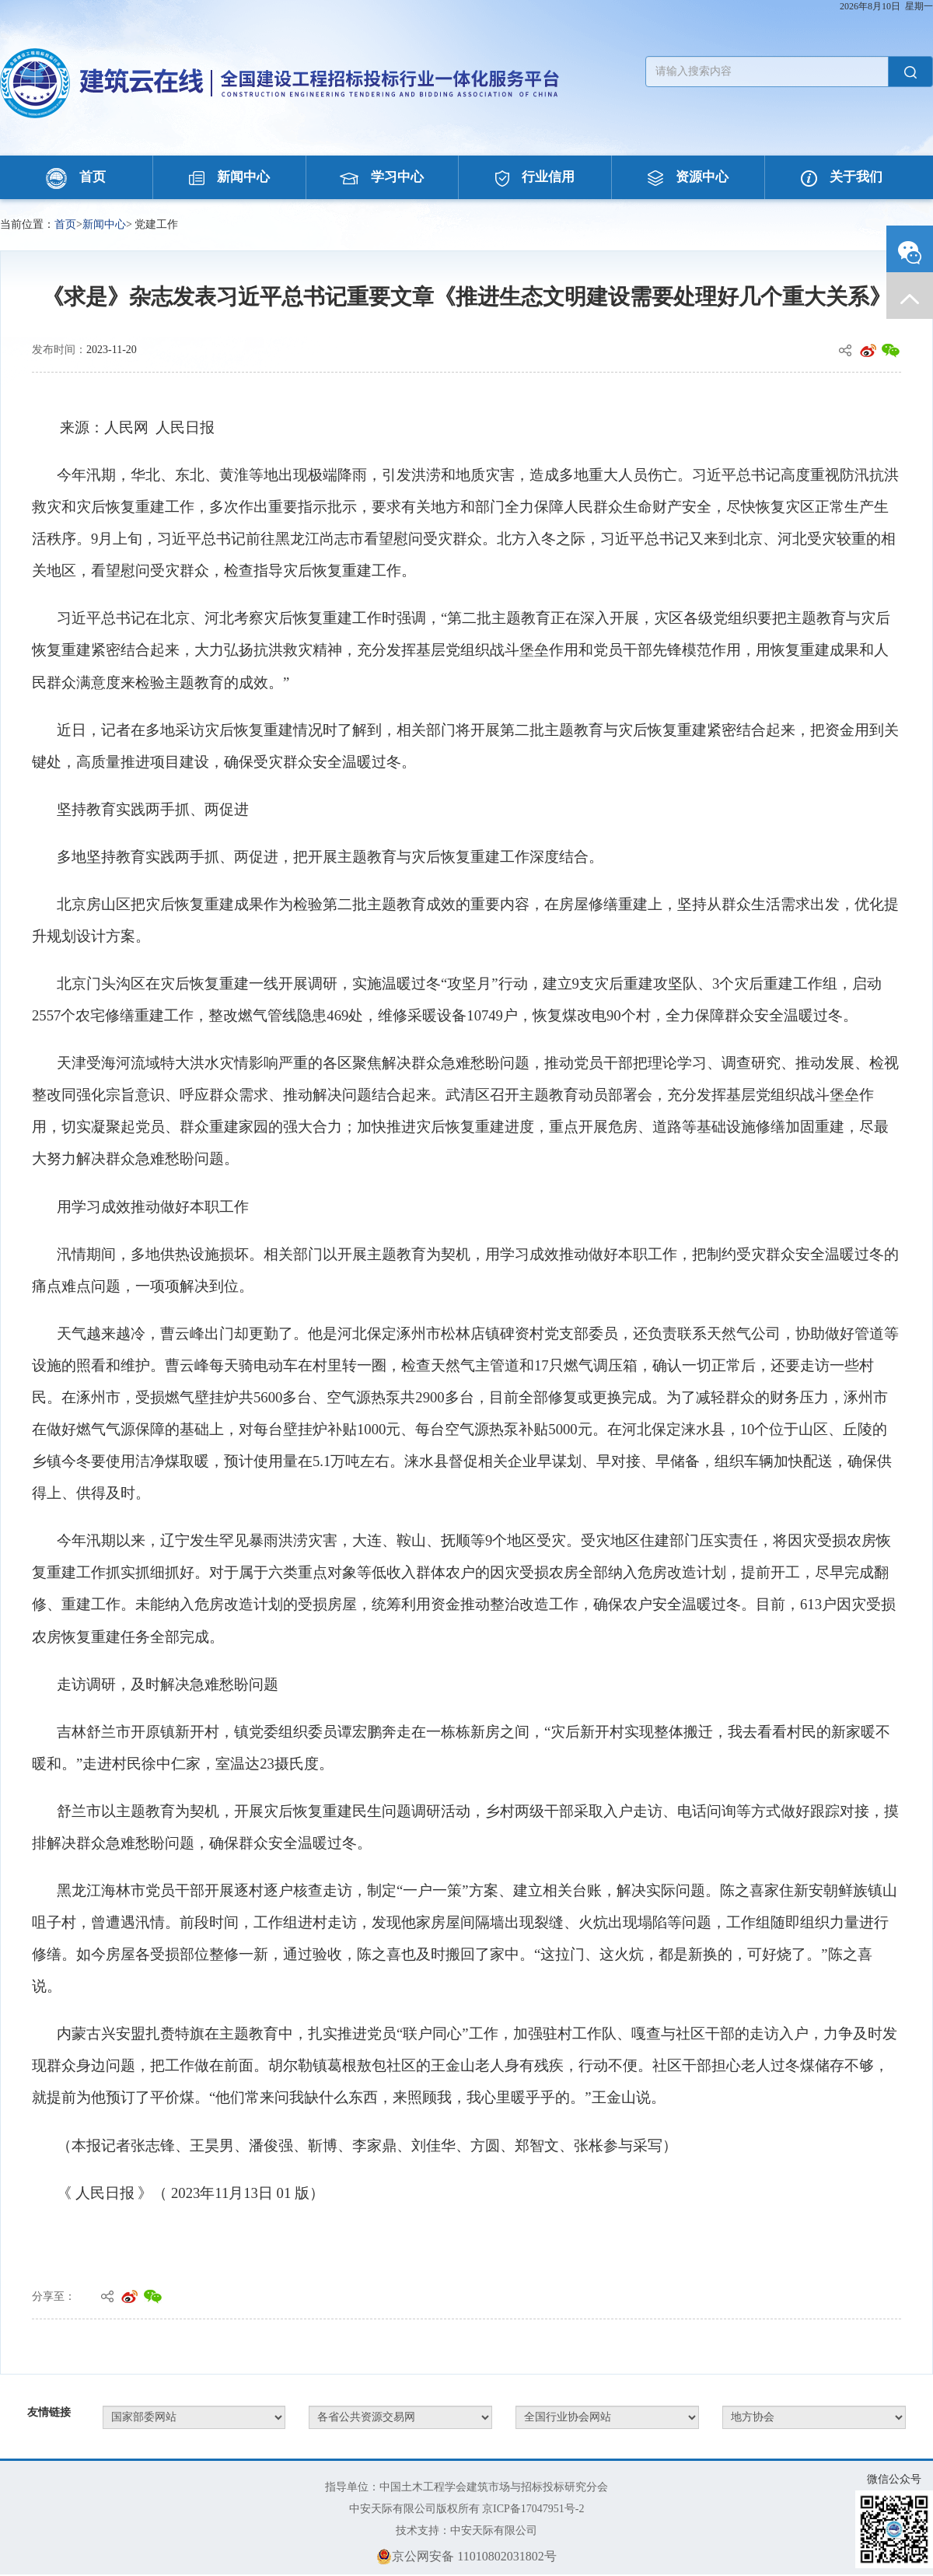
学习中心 (382, 177)
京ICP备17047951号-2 (533, 2509)
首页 (76, 177)
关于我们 (841, 177)
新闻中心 (229, 177)
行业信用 (535, 177)
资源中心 (688, 177)
